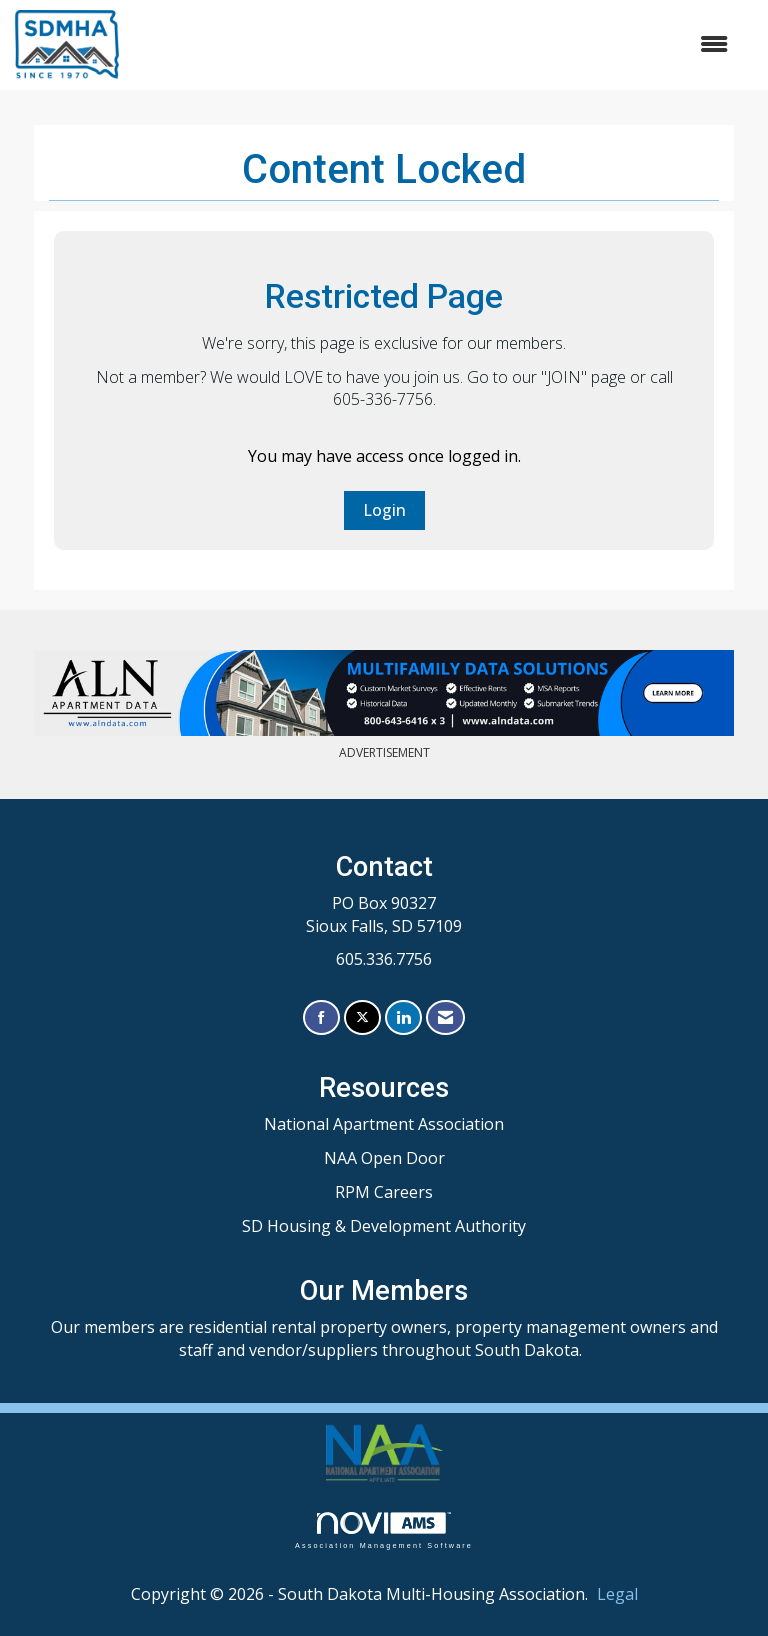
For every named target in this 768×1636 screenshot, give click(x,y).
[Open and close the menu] (433, 44)
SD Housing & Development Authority (384, 1226)
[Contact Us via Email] (445, 1017)
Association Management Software (384, 1530)
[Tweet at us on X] (362, 1017)
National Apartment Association (384, 1124)
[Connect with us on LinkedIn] (403, 1017)
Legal (617, 1594)
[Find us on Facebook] (321, 1017)
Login (384, 510)
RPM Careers (384, 1192)
